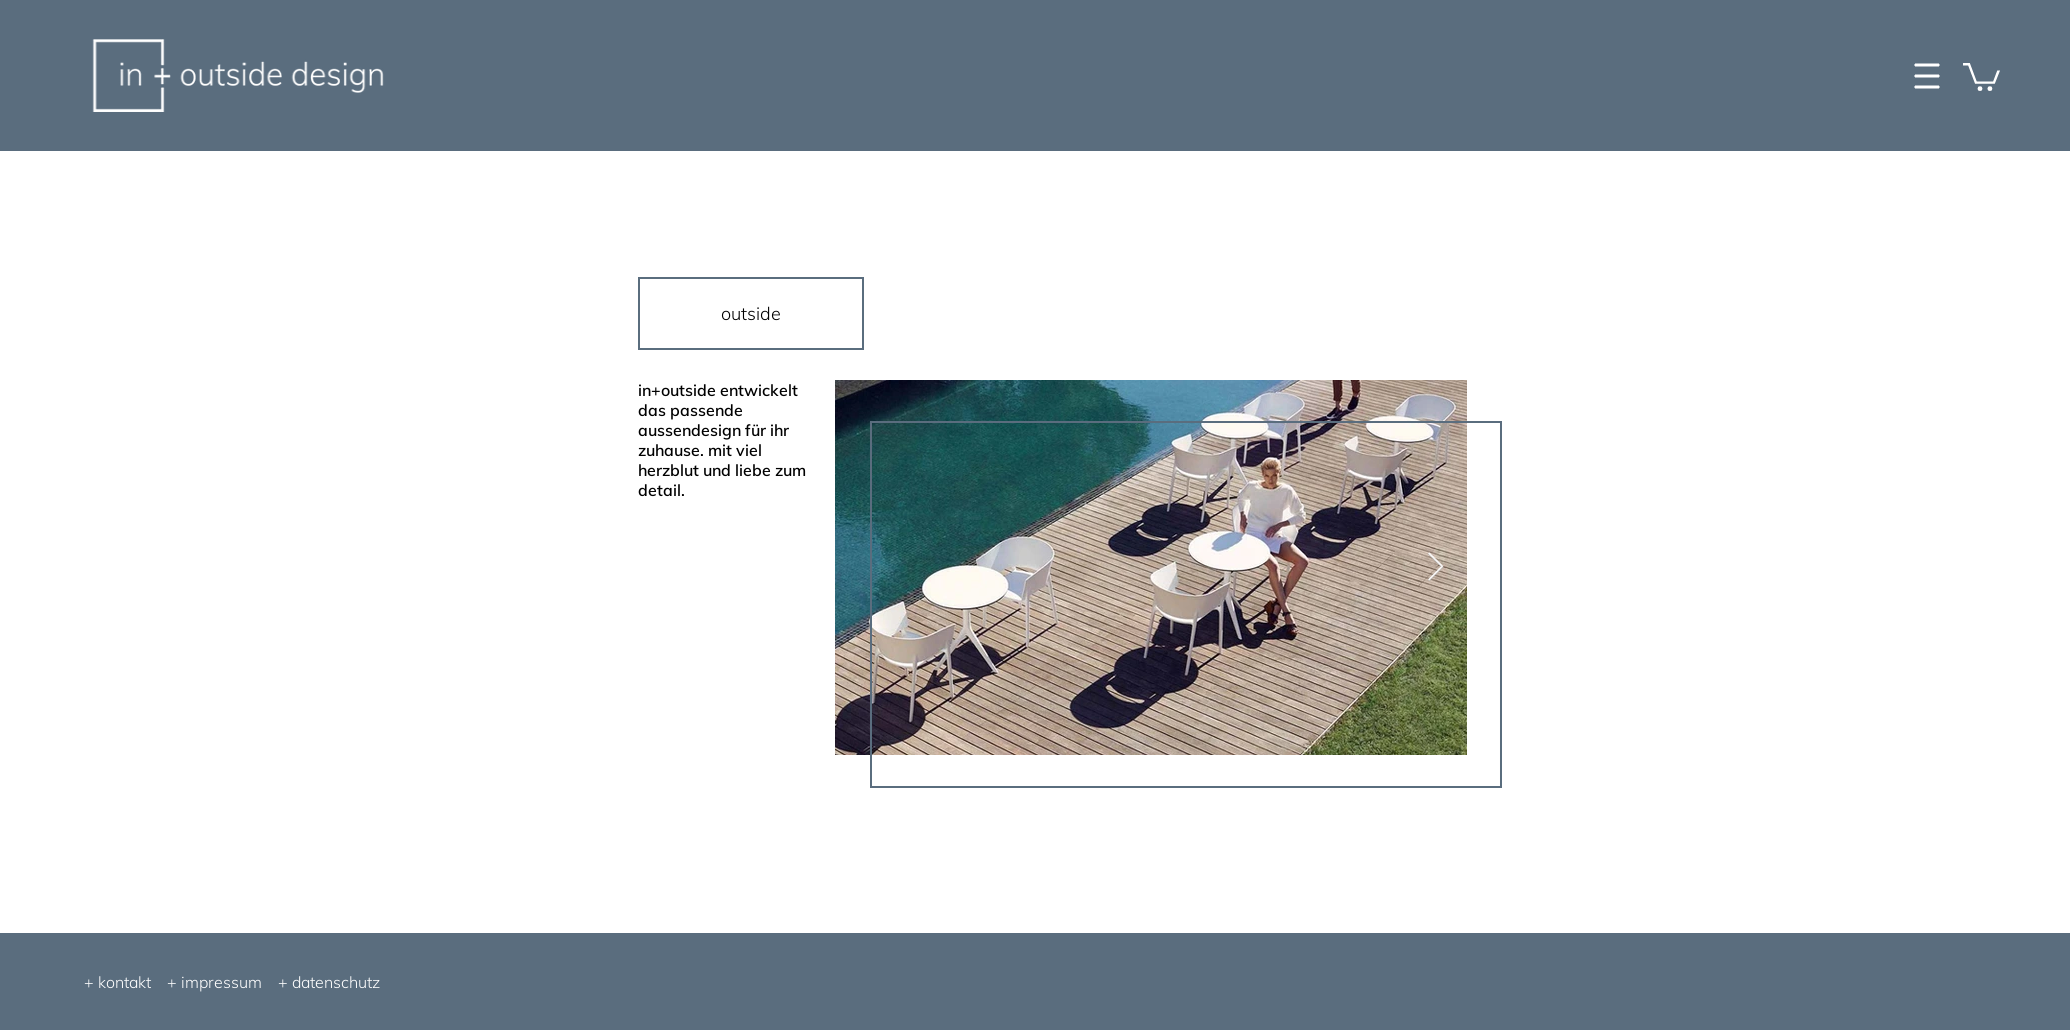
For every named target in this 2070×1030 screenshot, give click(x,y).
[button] (1981, 75)
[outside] (751, 313)
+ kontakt (117, 982)
